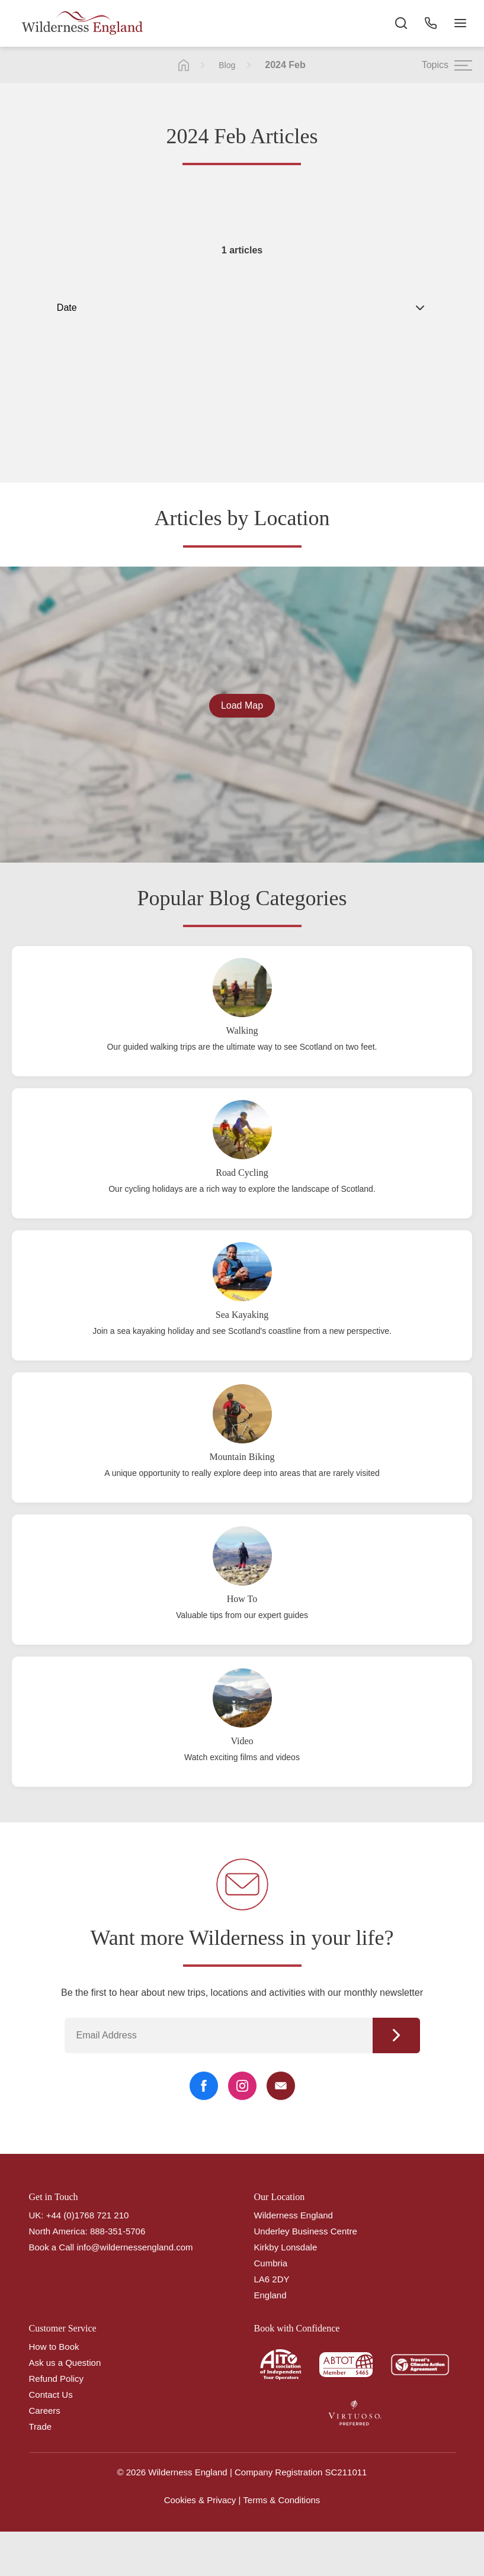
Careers (44, 2410)
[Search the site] (401, 24)
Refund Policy (56, 2379)
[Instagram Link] (242, 2086)
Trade (40, 2426)
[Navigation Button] (460, 24)
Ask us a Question (65, 2363)
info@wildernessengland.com (134, 2247)
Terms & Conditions (281, 2500)
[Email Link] (281, 2086)
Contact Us (51, 2395)
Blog (227, 65)
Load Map (242, 705)
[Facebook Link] (204, 2086)
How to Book (54, 2347)
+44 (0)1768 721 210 (87, 2215)
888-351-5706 (117, 2231)
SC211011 (346, 2472)
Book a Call (52, 2247)
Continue (396, 2035)
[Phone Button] (431, 24)
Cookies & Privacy (200, 2500)
